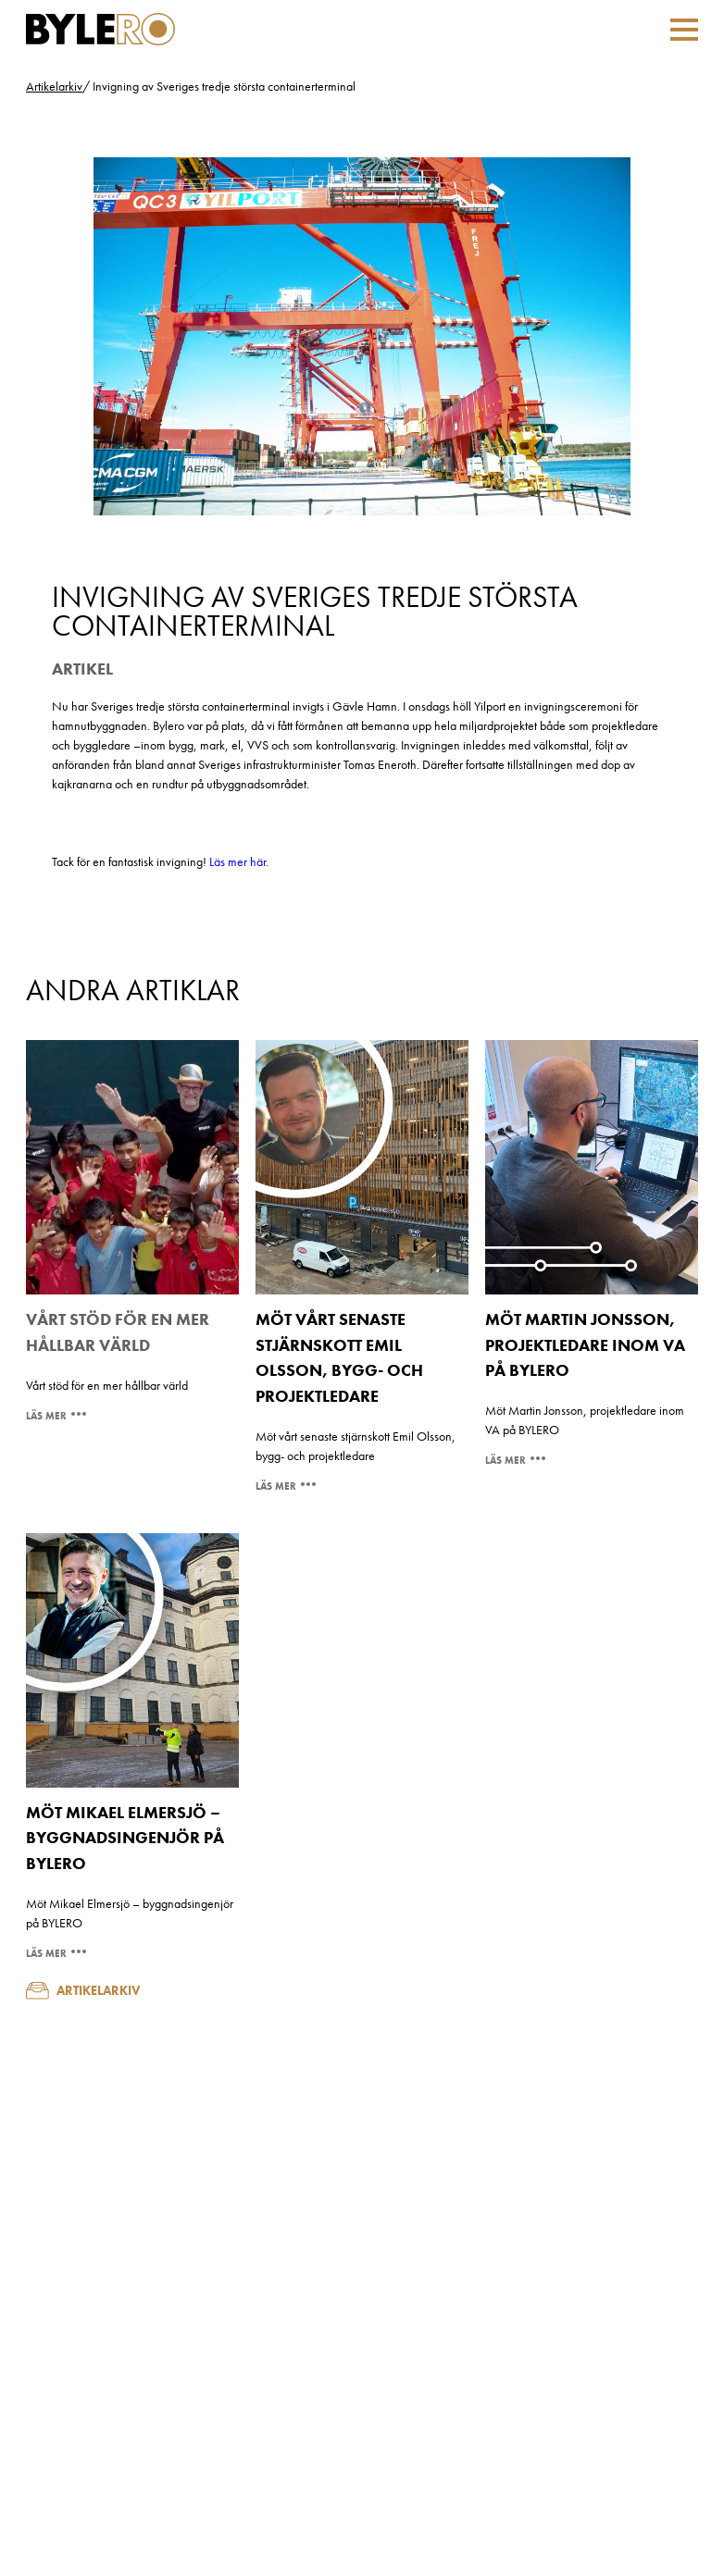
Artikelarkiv (54, 86)
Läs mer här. (238, 861)
